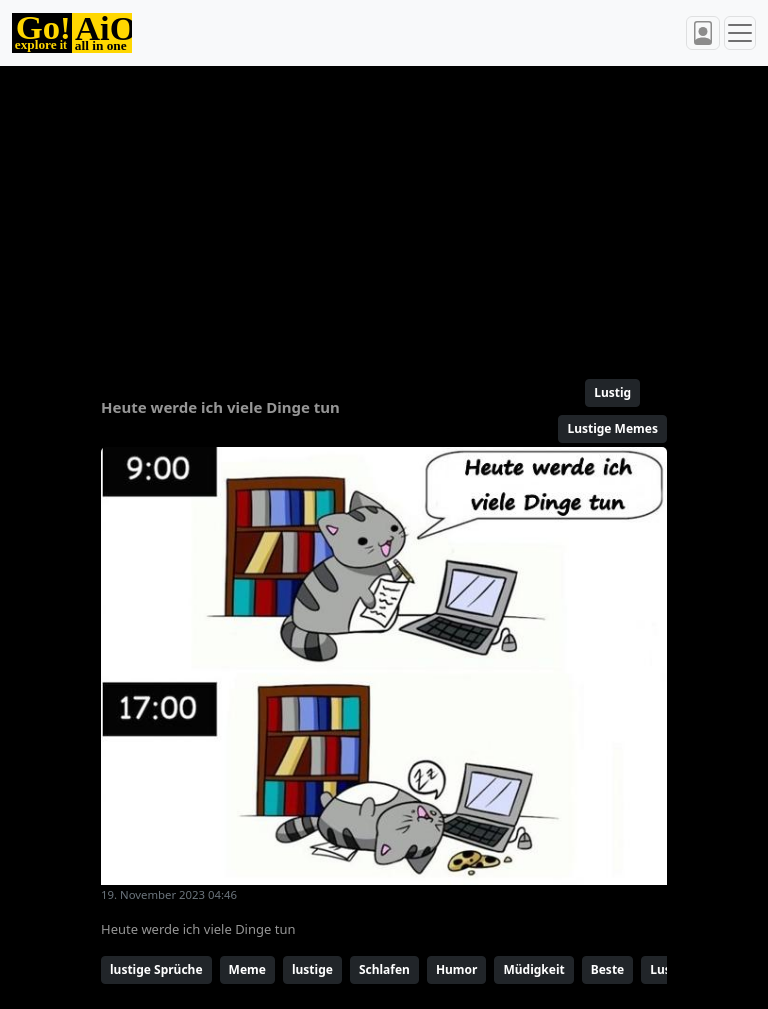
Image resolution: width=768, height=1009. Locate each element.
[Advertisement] (384, 214)
